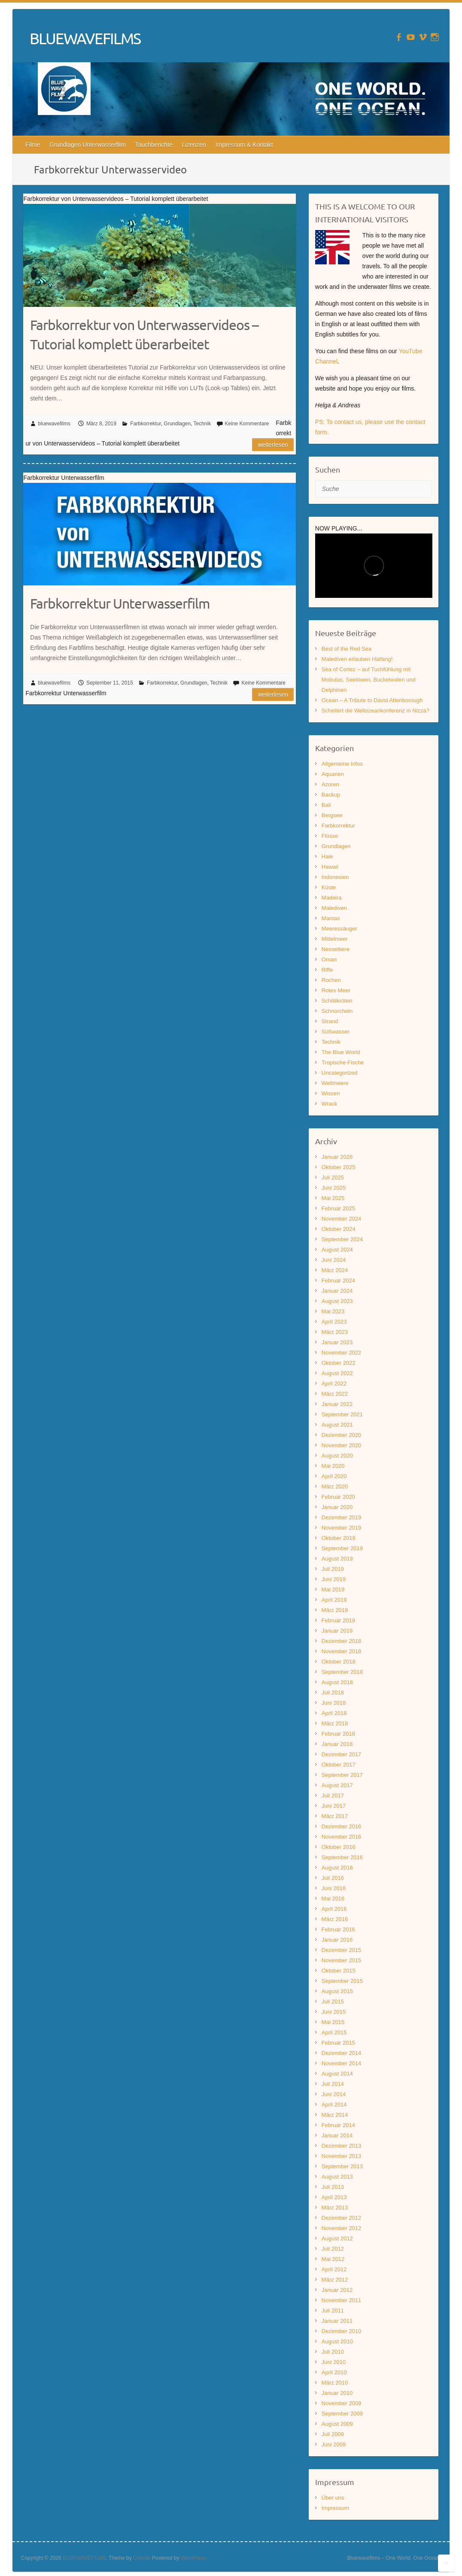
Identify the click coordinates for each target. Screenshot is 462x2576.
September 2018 (342, 1672)
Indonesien (335, 877)
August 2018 (337, 1682)
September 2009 (342, 2413)
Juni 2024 (334, 1260)
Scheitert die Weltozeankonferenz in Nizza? (375, 710)
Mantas (331, 918)
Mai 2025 (333, 1198)
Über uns (333, 2497)
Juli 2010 (333, 2352)
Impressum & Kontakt (244, 144)
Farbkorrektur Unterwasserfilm (120, 603)
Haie (327, 856)
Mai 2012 (333, 2259)
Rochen (331, 980)
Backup (331, 794)
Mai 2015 (333, 2022)
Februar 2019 (338, 1620)
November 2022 (342, 1352)
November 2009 (342, 2403)
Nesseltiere (336, 949)
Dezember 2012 (342, 2218)
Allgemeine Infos (342, 764)
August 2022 (337, 1373)
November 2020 (342, 1445)
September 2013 (342, 2166)
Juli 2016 (333, 1878)
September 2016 (342, 1857)
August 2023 (337, 1301)
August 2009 (337, 2424)
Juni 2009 (334, 2444)
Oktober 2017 (339, 1764)
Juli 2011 (333, 2310)
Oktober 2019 (339, 1538)
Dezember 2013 (342, 2146)
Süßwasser (336, 1031)
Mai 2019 (333, 1589)
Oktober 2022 (339, 1363)
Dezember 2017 (342, 1754)
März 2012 (335, 2279)
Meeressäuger (339, 928)
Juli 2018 (333, 1692)
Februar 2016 (338, 1929)
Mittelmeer (335, 939)
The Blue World (341, 1052)
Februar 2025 (338, 1208)
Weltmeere (335, 1083)
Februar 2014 (338, 2125)
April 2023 (334, 1321)
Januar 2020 (337, 1507)
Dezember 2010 (342, 2331)
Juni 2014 (334, 2094)
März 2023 (335, 1332)
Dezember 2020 (342, 1435)
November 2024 (342, 1218)
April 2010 (334, 2372)
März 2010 (335, 2382)
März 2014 (335, 2115)
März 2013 (335, 2207)
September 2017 (342, 1775)
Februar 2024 (338, 1280)
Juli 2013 (333, 2187)
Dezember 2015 (342, 1950)
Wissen (331, 1093)
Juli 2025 (333, 1177)
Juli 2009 (333, 2434)
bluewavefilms (54, 424)
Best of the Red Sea (346, 649)
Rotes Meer (336, 990)
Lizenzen (194, 144)
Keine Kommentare (247, 424)
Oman (329, 959)
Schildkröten (337, 1000)
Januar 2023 (337, 1342)
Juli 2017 (333, 1795)
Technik (202, 424)
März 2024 (335, 1270)
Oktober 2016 (339, 1847)
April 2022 (334, 1383)
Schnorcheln (337, 1011)
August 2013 (337, 2176)
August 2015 (337, 1991)
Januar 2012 (337, 2290)
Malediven (334, 908)
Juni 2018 (334, 1703)
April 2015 (334, 2032)
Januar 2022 (337, 1404)
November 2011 (342, 2300)
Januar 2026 (337, 1157)
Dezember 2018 (342, 1641)
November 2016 (342, 1837)
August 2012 (337, 2238)
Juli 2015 (333, 2001)
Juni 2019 (334, 1579)
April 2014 (334, 2104)
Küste (329, 887)
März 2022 (335, 1394)
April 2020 (334, 1476)
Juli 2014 (333, 2084)
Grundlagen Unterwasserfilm (87, 144)
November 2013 (342, 2156)
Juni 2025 (334, 1188)
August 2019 (337, 1558)
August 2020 (337, 1455)
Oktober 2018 (339, 1661)
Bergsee (332, 815)
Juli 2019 (333, 1569)
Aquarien (333, 774)
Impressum (335, 2508)
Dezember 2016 (342, 1826)
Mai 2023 (333, 1311)
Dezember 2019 (342, 1517)
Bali (326, 805)
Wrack (329, 1103)
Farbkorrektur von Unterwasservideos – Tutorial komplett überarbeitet (144, 334)
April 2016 (334, 1909)
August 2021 (337, 1424)
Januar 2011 (337, 2321)
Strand (330, 1021)
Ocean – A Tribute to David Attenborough (372, 700)
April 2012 (334, 2269)
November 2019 (342, 1527)
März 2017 (335, 1816)
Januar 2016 (337, 1940)
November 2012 (342, 2228)
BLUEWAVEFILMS (85, 38)
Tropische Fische (343, 1062)
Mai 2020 (333, 1466)
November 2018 (342, 1651)
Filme (32, 144)
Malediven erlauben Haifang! (357, 659)
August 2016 (337, 1867)
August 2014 (337, 2073)
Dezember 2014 (342, 2053)
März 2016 (335, 1919)
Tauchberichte (154, 144)
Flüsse (330, 836)
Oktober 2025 (339, 1167)
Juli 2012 (333, 2249)
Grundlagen (177, 424)
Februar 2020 (338, 1497)
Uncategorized (340, 1073)
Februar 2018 (338, 1733)
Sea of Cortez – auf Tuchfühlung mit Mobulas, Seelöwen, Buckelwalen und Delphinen (369, 679)
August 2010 (337, 2341)
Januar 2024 (337, 1291)
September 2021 (342, 1414)
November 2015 (342, 1960)
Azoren (330, 784)
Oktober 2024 (339, 1229)
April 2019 (334, 1600)
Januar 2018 (337, 1744)
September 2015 (342, 1981)
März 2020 (335, 1486)
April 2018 (334, 1713)
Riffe (327, 970)
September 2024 (342, 1239)
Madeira (332, 897)
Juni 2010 (334, 2362)
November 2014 (342, 2063)
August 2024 (337, 1249)
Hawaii (330, 867)
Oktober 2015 (339, 1970)
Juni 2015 (334, 2012)
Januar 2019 (337, 1630)
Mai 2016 (333, 1898)
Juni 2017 (334, 1806)
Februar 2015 (338, 2043)
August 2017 (337, 1785)
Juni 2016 (334, 1888)
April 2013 (334, 2197)
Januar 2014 (337, 2135)
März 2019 (335, 1610)
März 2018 (335, 1723)
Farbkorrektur (145, 424)
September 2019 (342, 1548)
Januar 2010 (337, 2393)
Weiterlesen (273, 444)
